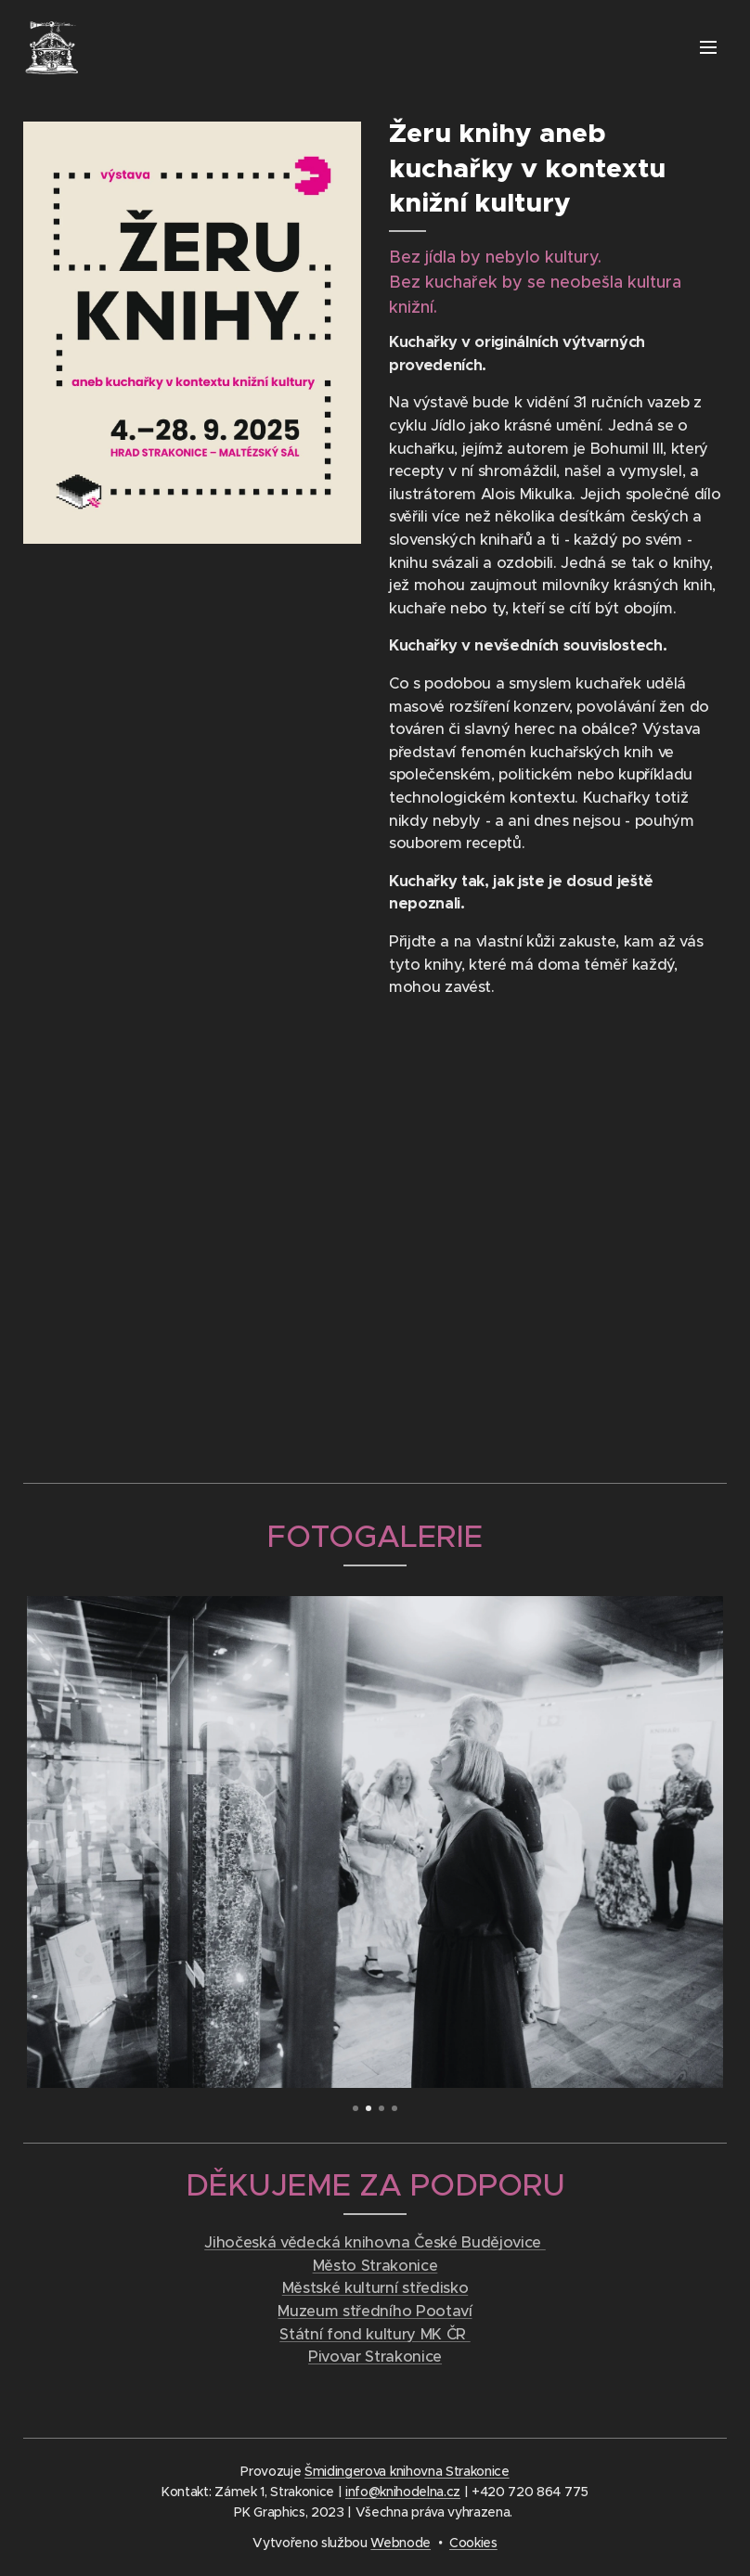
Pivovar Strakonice (375, 2356)
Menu (708, 47)
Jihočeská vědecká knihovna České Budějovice (375, 2242)
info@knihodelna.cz (402, 2491)
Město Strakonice (375, 2265)
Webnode (400, 2542)
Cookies (473, 2542)
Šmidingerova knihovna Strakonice (407, 2471)
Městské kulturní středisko (375, 2288)
